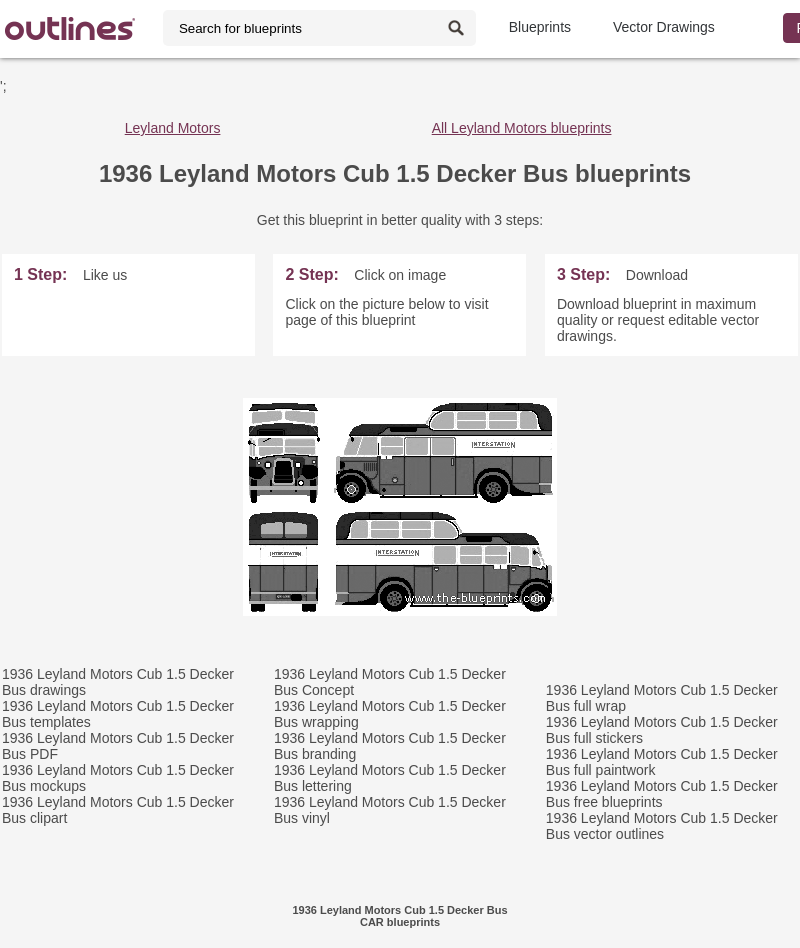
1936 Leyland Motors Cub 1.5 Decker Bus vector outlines (662, 826)
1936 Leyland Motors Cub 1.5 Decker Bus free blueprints (662, 794)
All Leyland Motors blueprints (522, 128)
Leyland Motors (173, 128)
